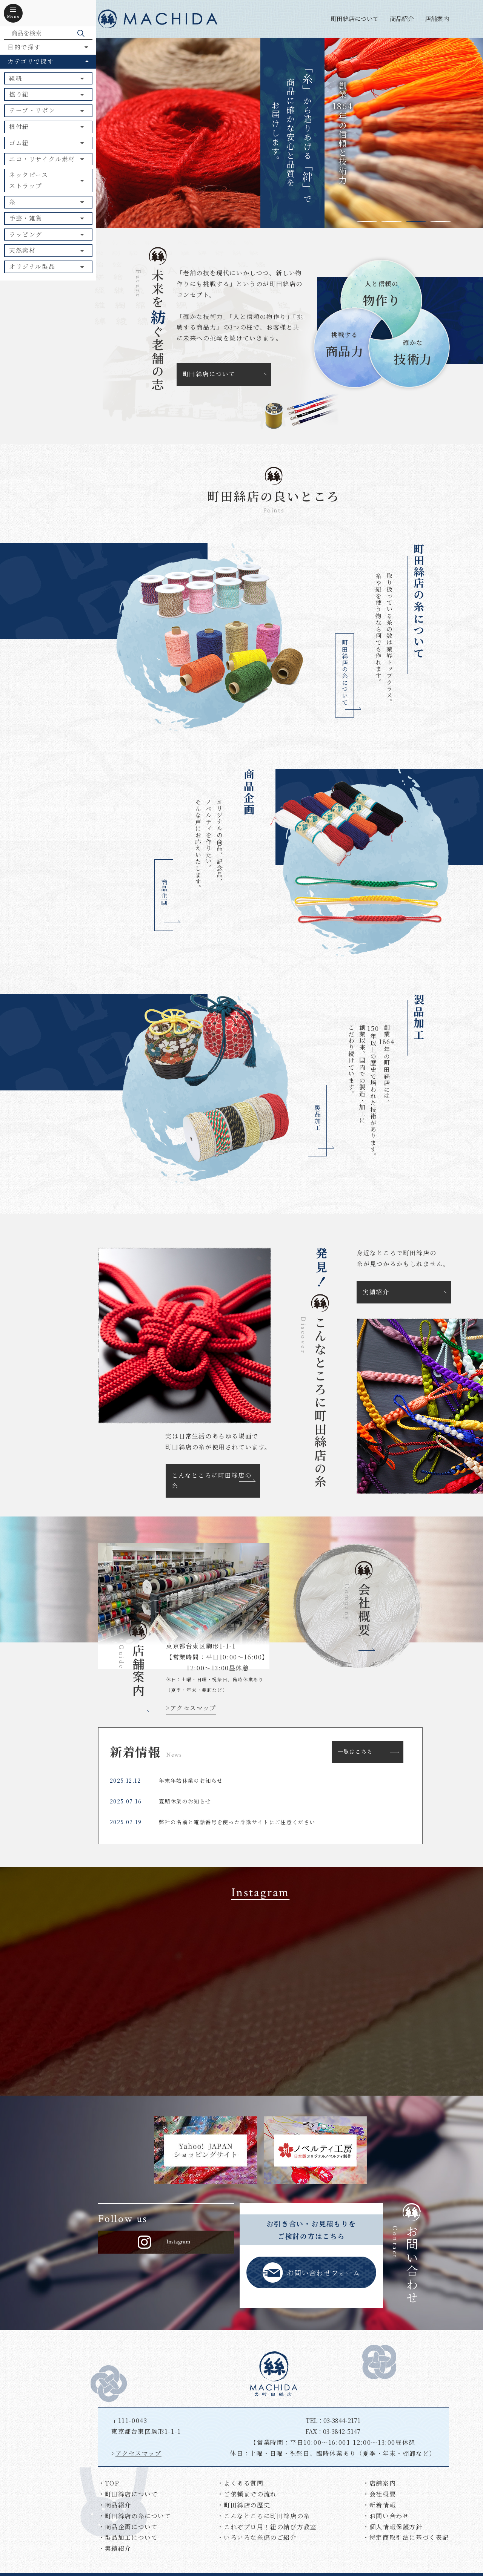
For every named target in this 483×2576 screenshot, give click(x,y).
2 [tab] (391, 221)
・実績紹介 (114, 2548)
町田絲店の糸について (344, 672)
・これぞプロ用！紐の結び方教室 (267, 2526)
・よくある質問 (240, 2483)
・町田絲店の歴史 (243, 2505)
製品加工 (317, 1117)
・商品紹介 (114, 2505)
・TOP (108, 2483)
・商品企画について (128, 2526)
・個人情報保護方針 (392, 2526)
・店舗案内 (379, 2483)
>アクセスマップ (191, 1708)
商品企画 (164, 892)
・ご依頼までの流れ (247, 2494)
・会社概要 (379, 2494)
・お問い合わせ (386, 2516)
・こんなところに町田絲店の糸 (263, 2516)
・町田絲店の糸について (134, 2516)
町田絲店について (355, 18)
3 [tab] (416, 221)
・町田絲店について (128, 2494)
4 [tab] (440, 221)
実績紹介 (376, 1292)
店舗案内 (437, 18)
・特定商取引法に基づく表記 (406, 2537)
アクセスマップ (138, 2453)
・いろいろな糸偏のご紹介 (257, 2537)
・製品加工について (128, 2537)
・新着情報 (379, 2505)
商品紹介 (402, 18)
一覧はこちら (355, 1751)
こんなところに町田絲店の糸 (211, 1480)
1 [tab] (367, 221)
